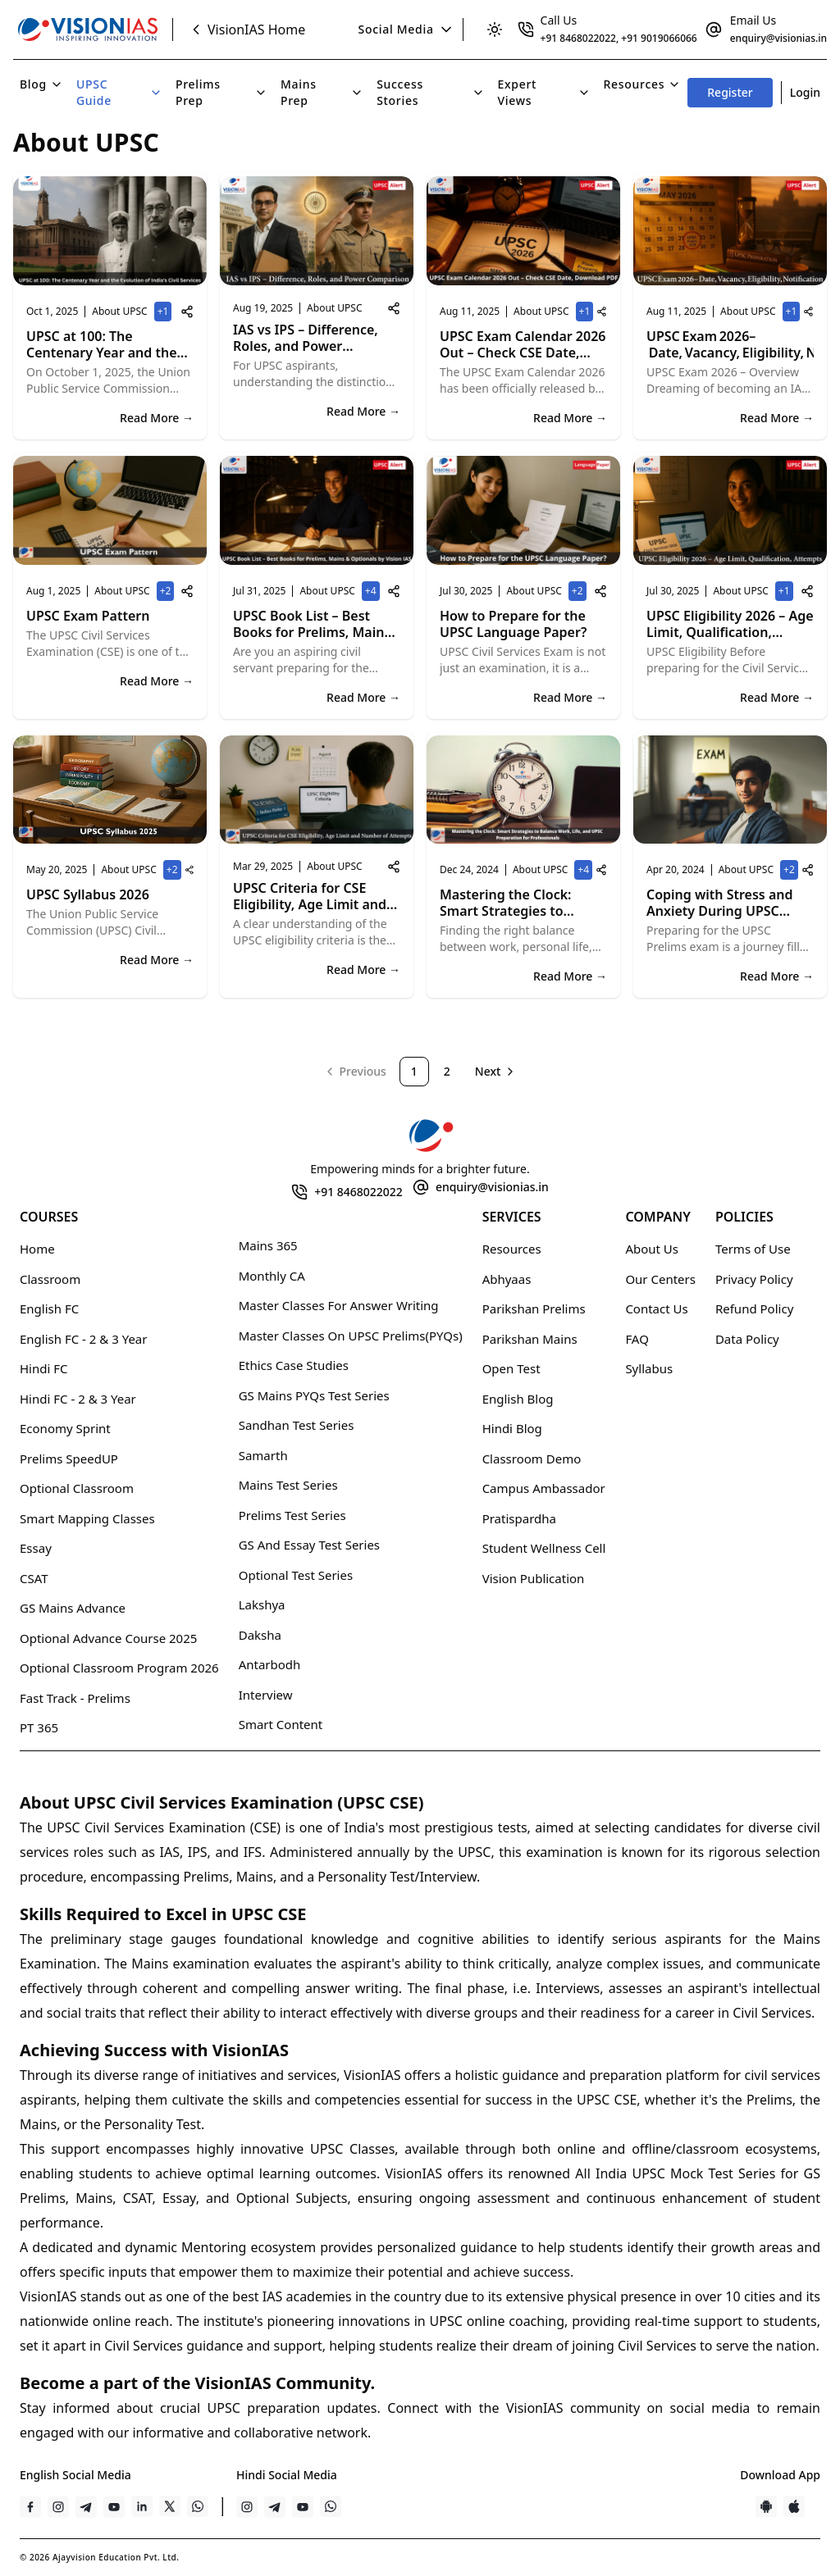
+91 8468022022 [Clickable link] (578, 38)
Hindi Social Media (286, 2475)
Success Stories (430, 92)
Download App (780, 2475)
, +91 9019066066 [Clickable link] (656, 38)
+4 (372, 592)
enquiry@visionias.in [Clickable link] (778, 38)
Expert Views (544, 92)
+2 (167, 592)
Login (805, 92)
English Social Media (75, 2475)
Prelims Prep (221, 92)
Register (729, 92)
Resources (643, 84)
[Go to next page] (496, 1071)
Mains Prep (322, 92)
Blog (41, 84)
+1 (165, 312)
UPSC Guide (119, 92)
